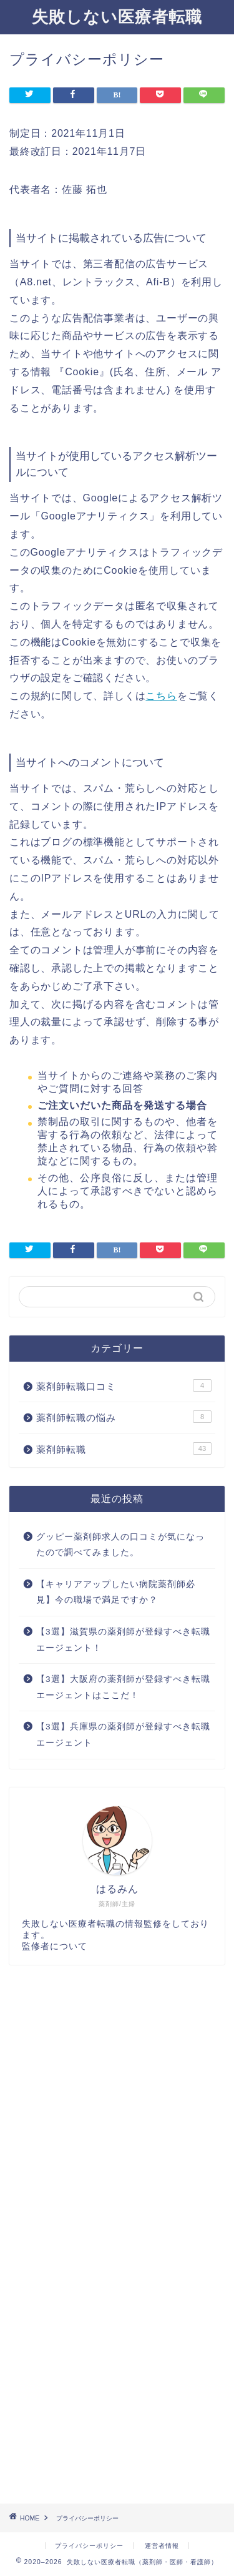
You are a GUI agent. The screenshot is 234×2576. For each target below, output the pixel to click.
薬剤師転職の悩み (124, 1416)
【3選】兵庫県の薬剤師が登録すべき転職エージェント (123, 1735)
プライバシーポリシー (89, 2545)
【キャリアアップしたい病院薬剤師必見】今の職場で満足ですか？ (115, 1592)
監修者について (54, 1946)
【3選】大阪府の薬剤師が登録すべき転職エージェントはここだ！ (123, 1687)
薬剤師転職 (124, 1448)
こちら (161, 696)
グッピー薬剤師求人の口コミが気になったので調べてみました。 (120, 1545)
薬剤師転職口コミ (124, 1385)
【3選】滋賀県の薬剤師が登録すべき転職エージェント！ (123, 1640)
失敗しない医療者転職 (117, 16)
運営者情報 (162, 2545)
